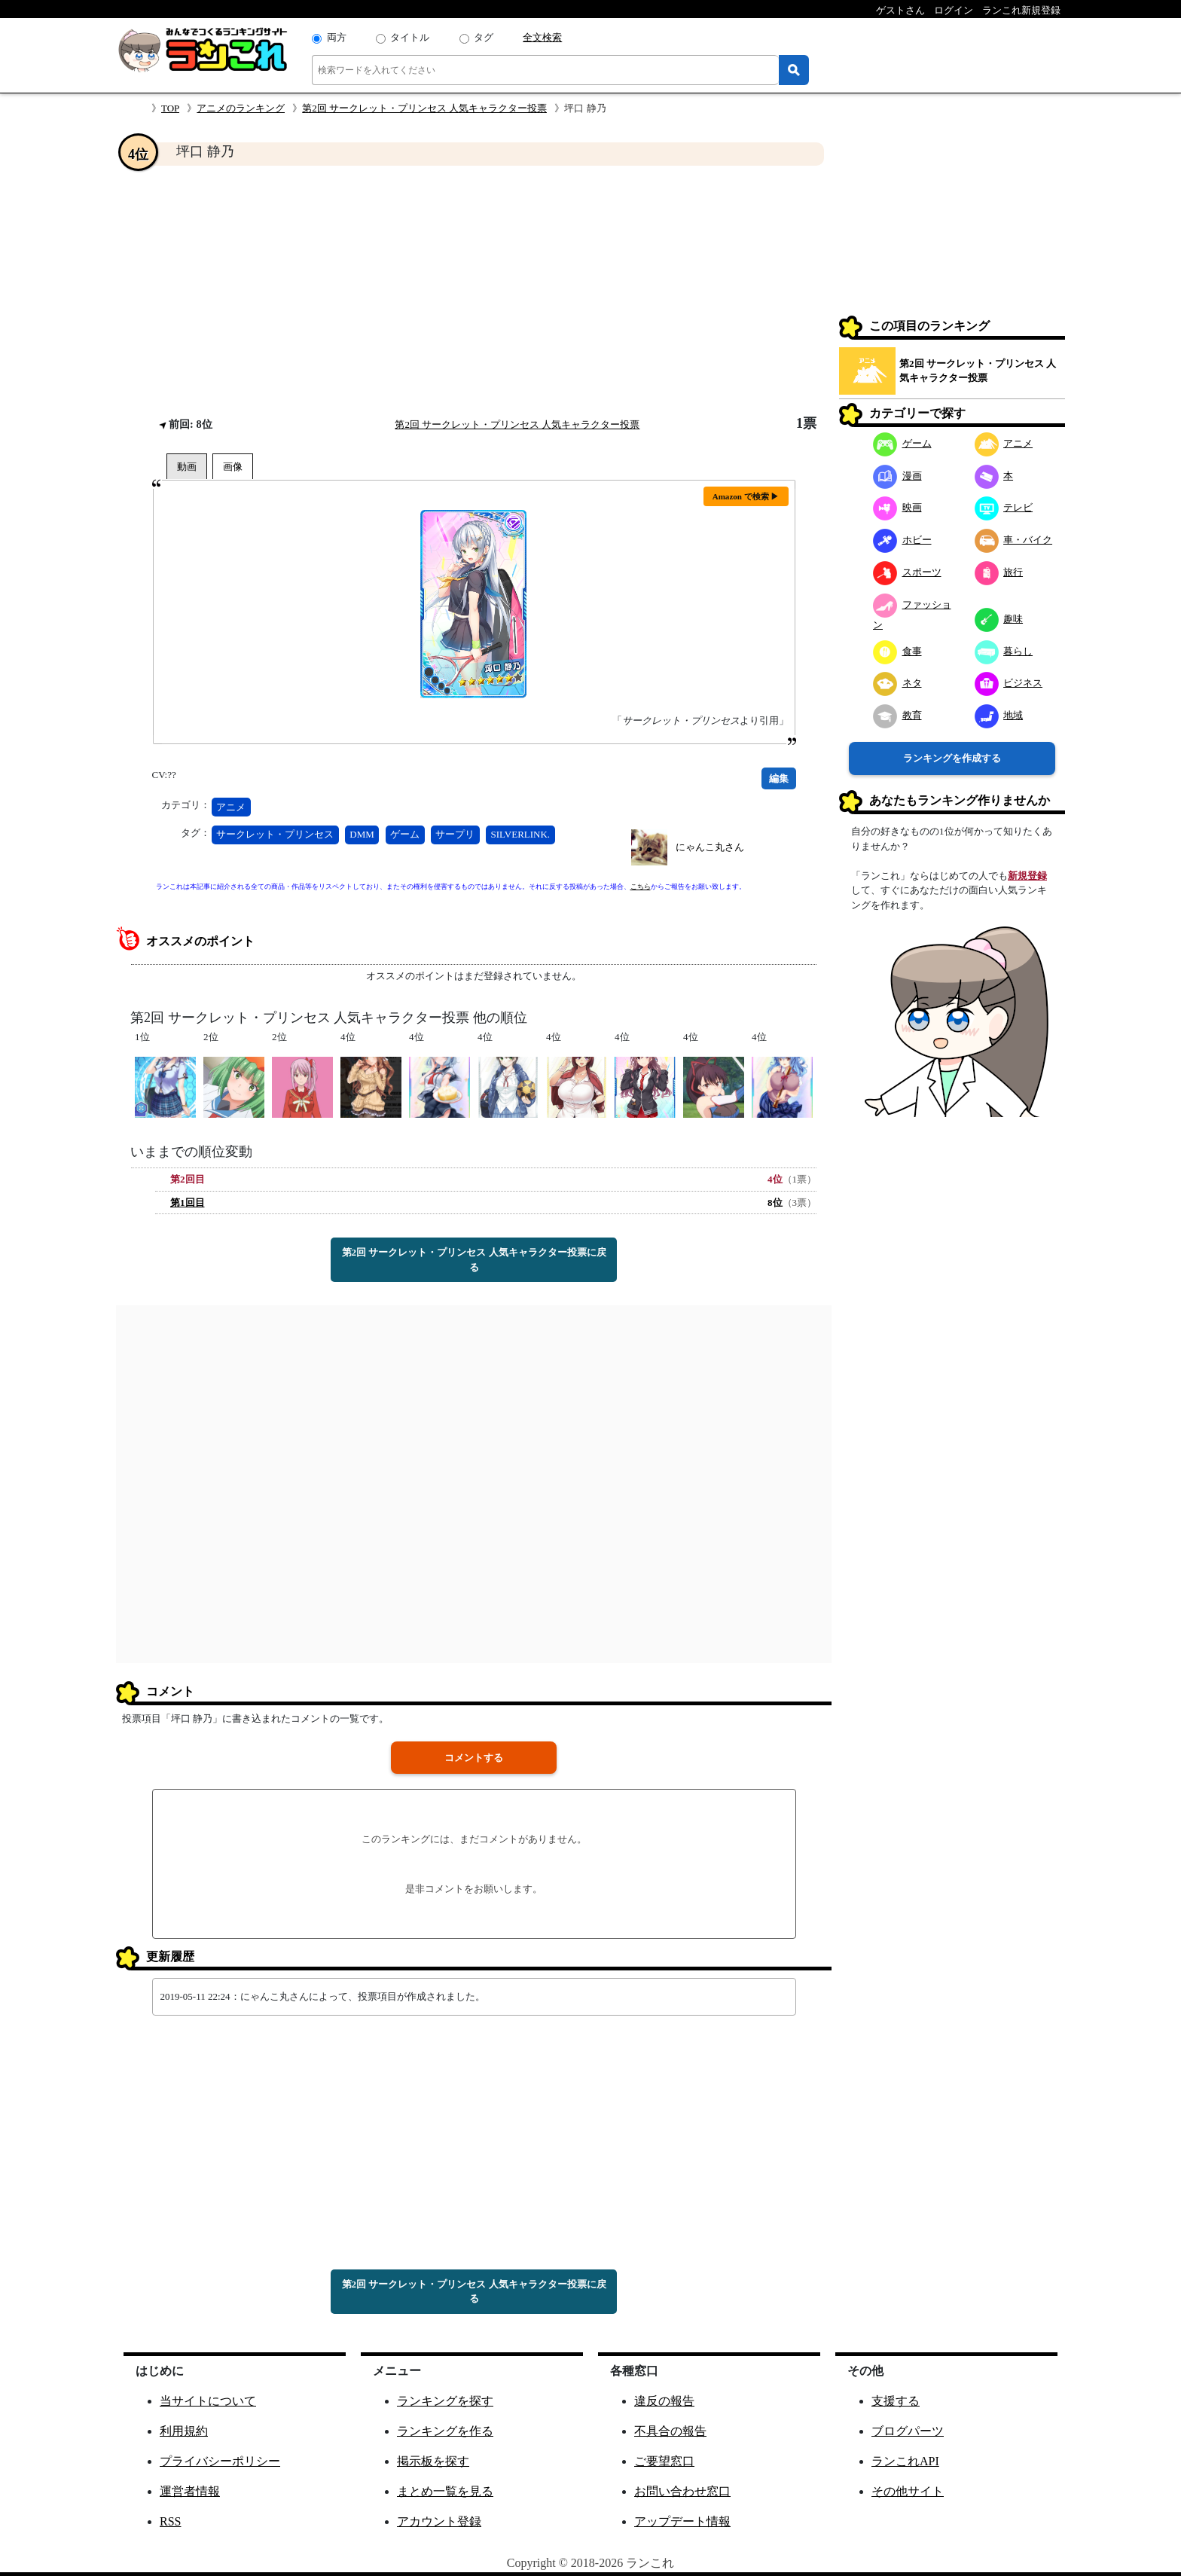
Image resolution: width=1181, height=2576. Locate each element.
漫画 (897, 475)
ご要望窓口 (664, 2461)
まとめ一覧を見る (445, 2491)
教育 (897, 715)
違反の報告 (664, 2400)
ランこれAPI (905, 2461)
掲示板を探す (433, 2461)
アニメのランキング (241, 108)
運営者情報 (190, 2491)
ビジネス (1009, 682)
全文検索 (542, 37)
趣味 (999, 618)
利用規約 (184, 2431)
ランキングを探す (445, 2400)
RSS (170, 2521)
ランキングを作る (445, 2431)
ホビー (902, 539)
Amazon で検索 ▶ (746, 496)
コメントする (473, 1757)
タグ (483, 37)
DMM (361, 834)
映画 (897, 507)
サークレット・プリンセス (275, 834)
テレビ (1004, 507)
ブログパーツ (907, 2431)
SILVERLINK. (521, 834)
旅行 (999, 572)
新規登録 (1027, 875)
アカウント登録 (439, 2521)
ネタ (897, 682)
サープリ (455, 834)
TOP (170, 108)
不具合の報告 (670, 2431)
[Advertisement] (474, 290)
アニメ (231, 807)
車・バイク (1014, 539)
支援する (895, 2400)
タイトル (409, 37)
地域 (999, 715)
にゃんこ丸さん (710, 847)
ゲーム (405, 834)
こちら (640, 886)
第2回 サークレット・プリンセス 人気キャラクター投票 (424, 108)
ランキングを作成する (952, 758)
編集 (779, 778)
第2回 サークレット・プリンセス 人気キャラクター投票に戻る (474, 1260)
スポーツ (907, 572)
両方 (336, 37)
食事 (897, 651)
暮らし (1004, 651)
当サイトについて (208, 2400)
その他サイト (907, 2491)
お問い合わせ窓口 (682, 2491)
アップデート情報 (682, 2521)
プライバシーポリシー (220, 2461)
